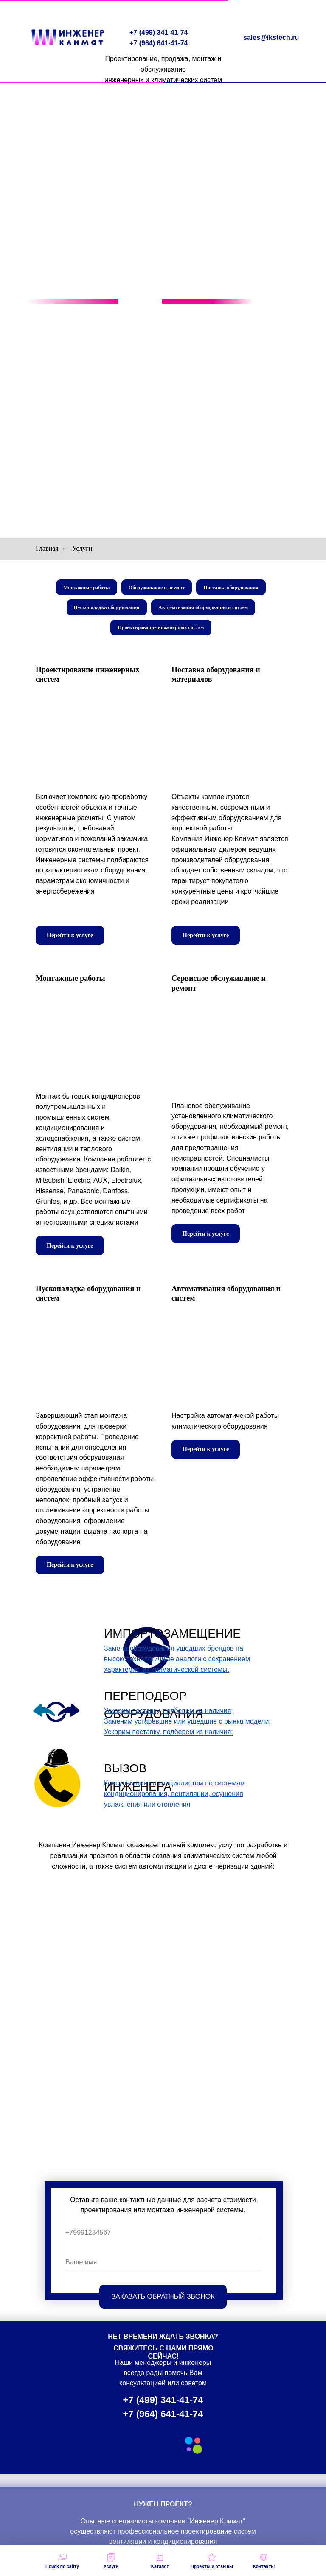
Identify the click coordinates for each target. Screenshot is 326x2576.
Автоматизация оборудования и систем (204, 610)
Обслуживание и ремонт (157, 588)
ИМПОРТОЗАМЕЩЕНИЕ (172, 1638)
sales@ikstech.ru (271, 37)
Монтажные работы (85, 588)
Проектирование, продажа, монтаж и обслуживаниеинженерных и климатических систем (163, 69)
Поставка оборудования (232, 588)
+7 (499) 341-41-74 (158, 32)
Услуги (82, 548)
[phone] (163, 2237)
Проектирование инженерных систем (161, 631)
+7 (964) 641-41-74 (158, 43)
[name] (163, 2267)
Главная (47, 548)
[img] (56, 1717)
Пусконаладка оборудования (106, 610)
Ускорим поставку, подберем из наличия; (168, 1736)
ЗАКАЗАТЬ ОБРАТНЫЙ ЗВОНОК (163, 2301)
